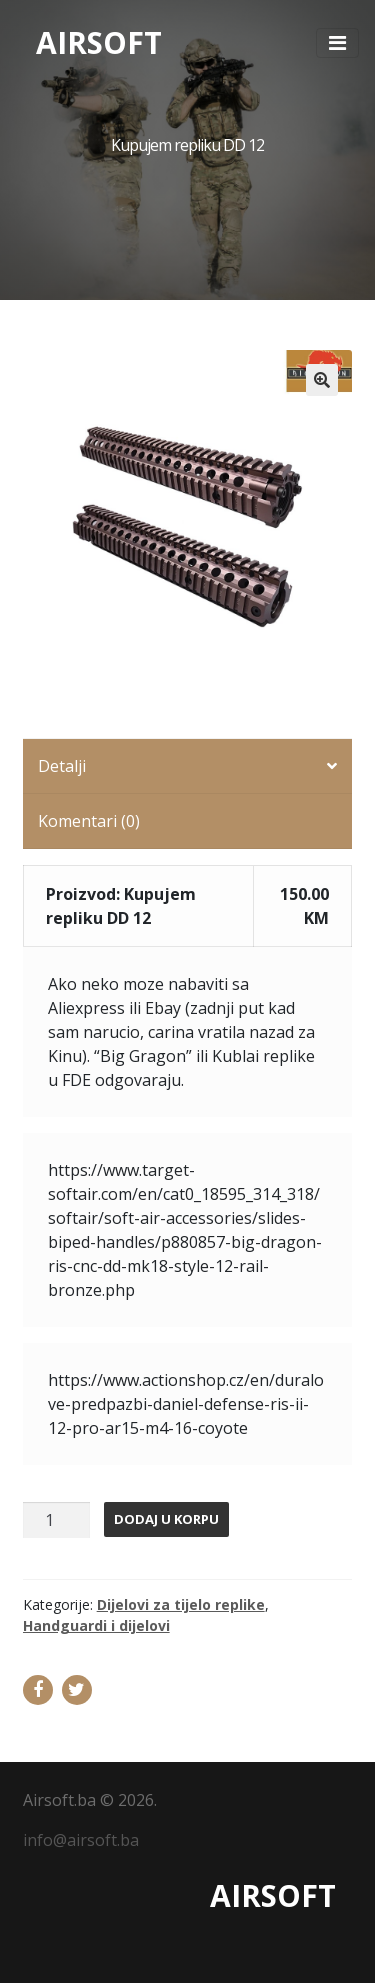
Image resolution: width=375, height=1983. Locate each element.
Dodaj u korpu (166, 1519)
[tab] (188, 766)
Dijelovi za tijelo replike (181, 1604)
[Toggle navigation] (337, 43)
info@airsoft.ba (81, 1840)
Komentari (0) (89, 821)
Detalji (62, 766)
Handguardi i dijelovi (96, 1625)
